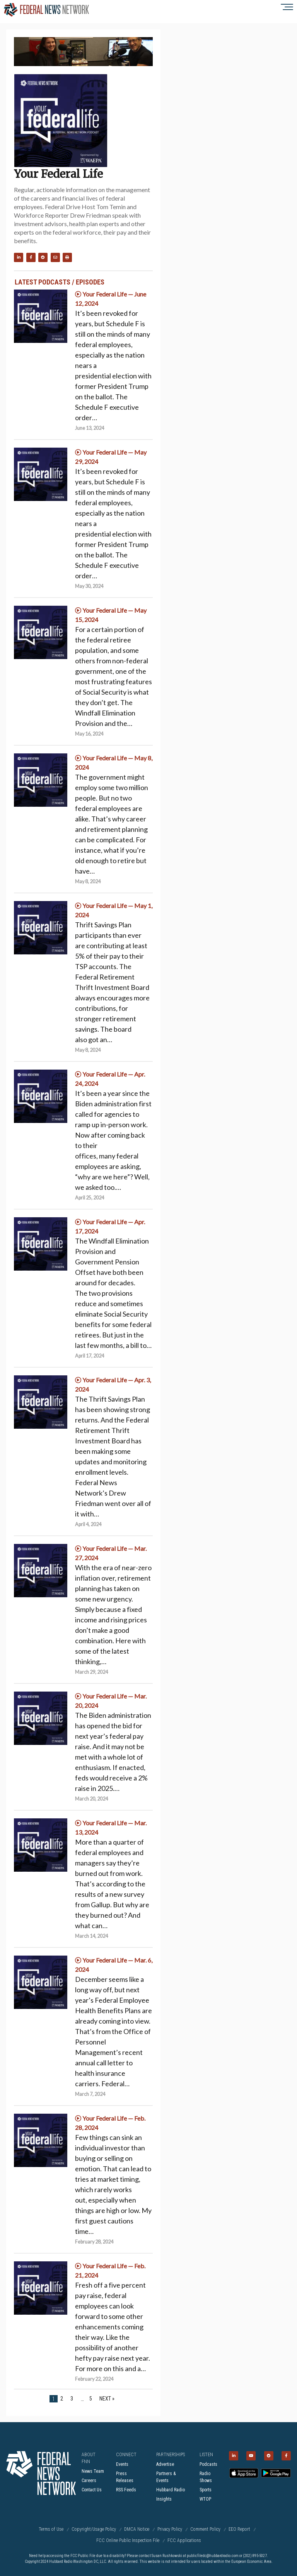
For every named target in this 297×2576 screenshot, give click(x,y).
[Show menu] (276, 7)
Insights (164, 2499)
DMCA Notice (136, 2529)
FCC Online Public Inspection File (127, 2540)
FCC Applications (184, 2540)
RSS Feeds (126, 2490)
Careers (89, 2480)
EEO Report (239, 2529)
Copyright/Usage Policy (94, 2529)
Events (122, 2464)
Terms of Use (51, 2529)
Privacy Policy (169, 2529)
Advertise (165, 2464)
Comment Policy (205, 2529)
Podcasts (208, 2464)
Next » (106, 2399)
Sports (206, 2490)
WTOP (205, 2499)
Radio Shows (206, 2477)
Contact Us (92, 2490)
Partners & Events (166, 2477)
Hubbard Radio (170, 2490)
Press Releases (124, 2477)
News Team (93, 2471)
